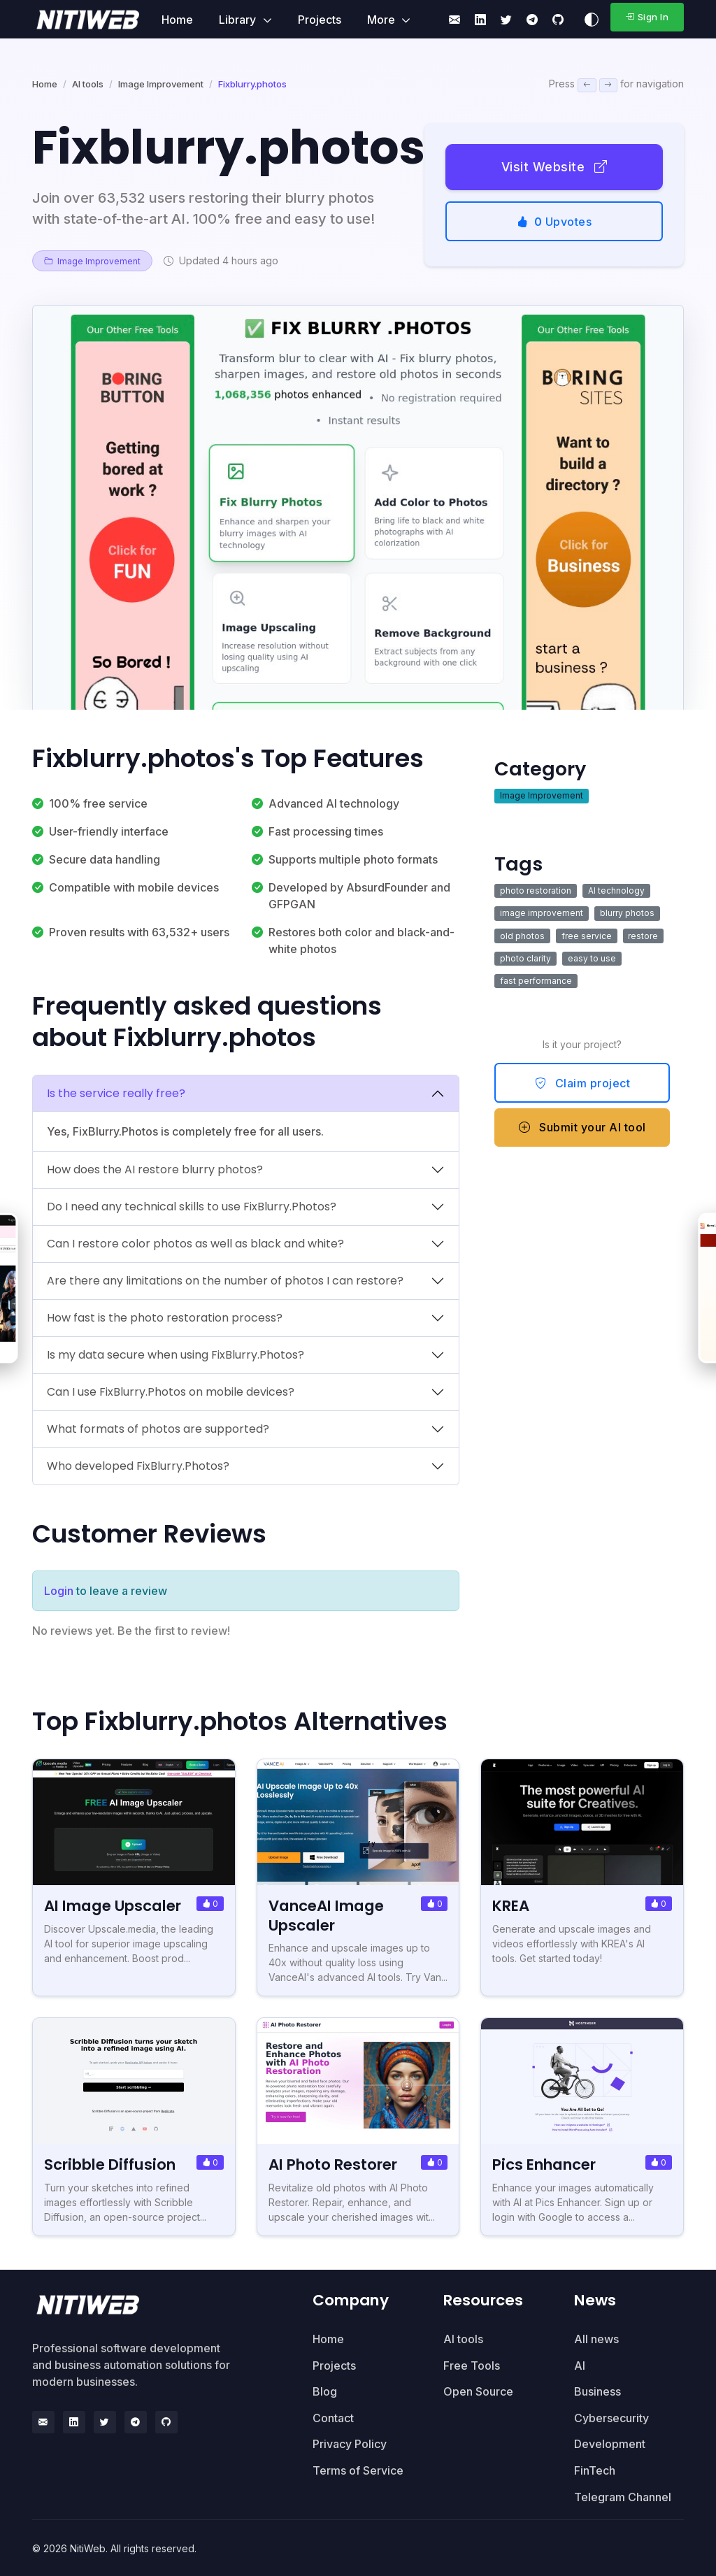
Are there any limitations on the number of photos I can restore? (225, 1281)
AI (579, 2364)
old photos (522, 936)
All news (596, 2338)
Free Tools (471, 2364)
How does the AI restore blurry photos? (155, 1169)
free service (586, 936)
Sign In (646, 16)
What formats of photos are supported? (158, 1429)
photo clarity (525, 958)
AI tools (87, 84)
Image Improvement (160, 84)
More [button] (382, 20)
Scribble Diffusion (110, 2164)
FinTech (594, 2470)
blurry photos (627, 913)
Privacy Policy (350, 2443)
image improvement (541, 913)
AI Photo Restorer (334, 2164)
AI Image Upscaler (114, 1906)
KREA (511, 1906)
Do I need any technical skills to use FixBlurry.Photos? (191, 1206)
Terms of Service (358, 2470)
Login (58, 1591)
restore (643, 936)
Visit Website (554, 166)
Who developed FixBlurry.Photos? (138, 1466)
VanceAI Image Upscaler (327, 1915)
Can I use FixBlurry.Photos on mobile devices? (170, 1392)
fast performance (536, 980)
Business (597, 2391)
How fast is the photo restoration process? (164, 1318)
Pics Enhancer (545, 2164)
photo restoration (535, 890)
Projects (319, 20)
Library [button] (239, 20)
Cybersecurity (611, 2417)
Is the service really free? (116, 1093)
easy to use (592, 958)
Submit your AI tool (582, 1127)
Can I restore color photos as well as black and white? (195, 1244)
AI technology (616, 890)
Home (177, 20)
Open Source (478, 2391)
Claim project (583, 1083)
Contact (333, 2417)
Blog (325, 2391)
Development (609, 2443)
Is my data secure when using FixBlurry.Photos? (175, 1355)
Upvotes (554, 222)
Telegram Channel (622, 2496)
